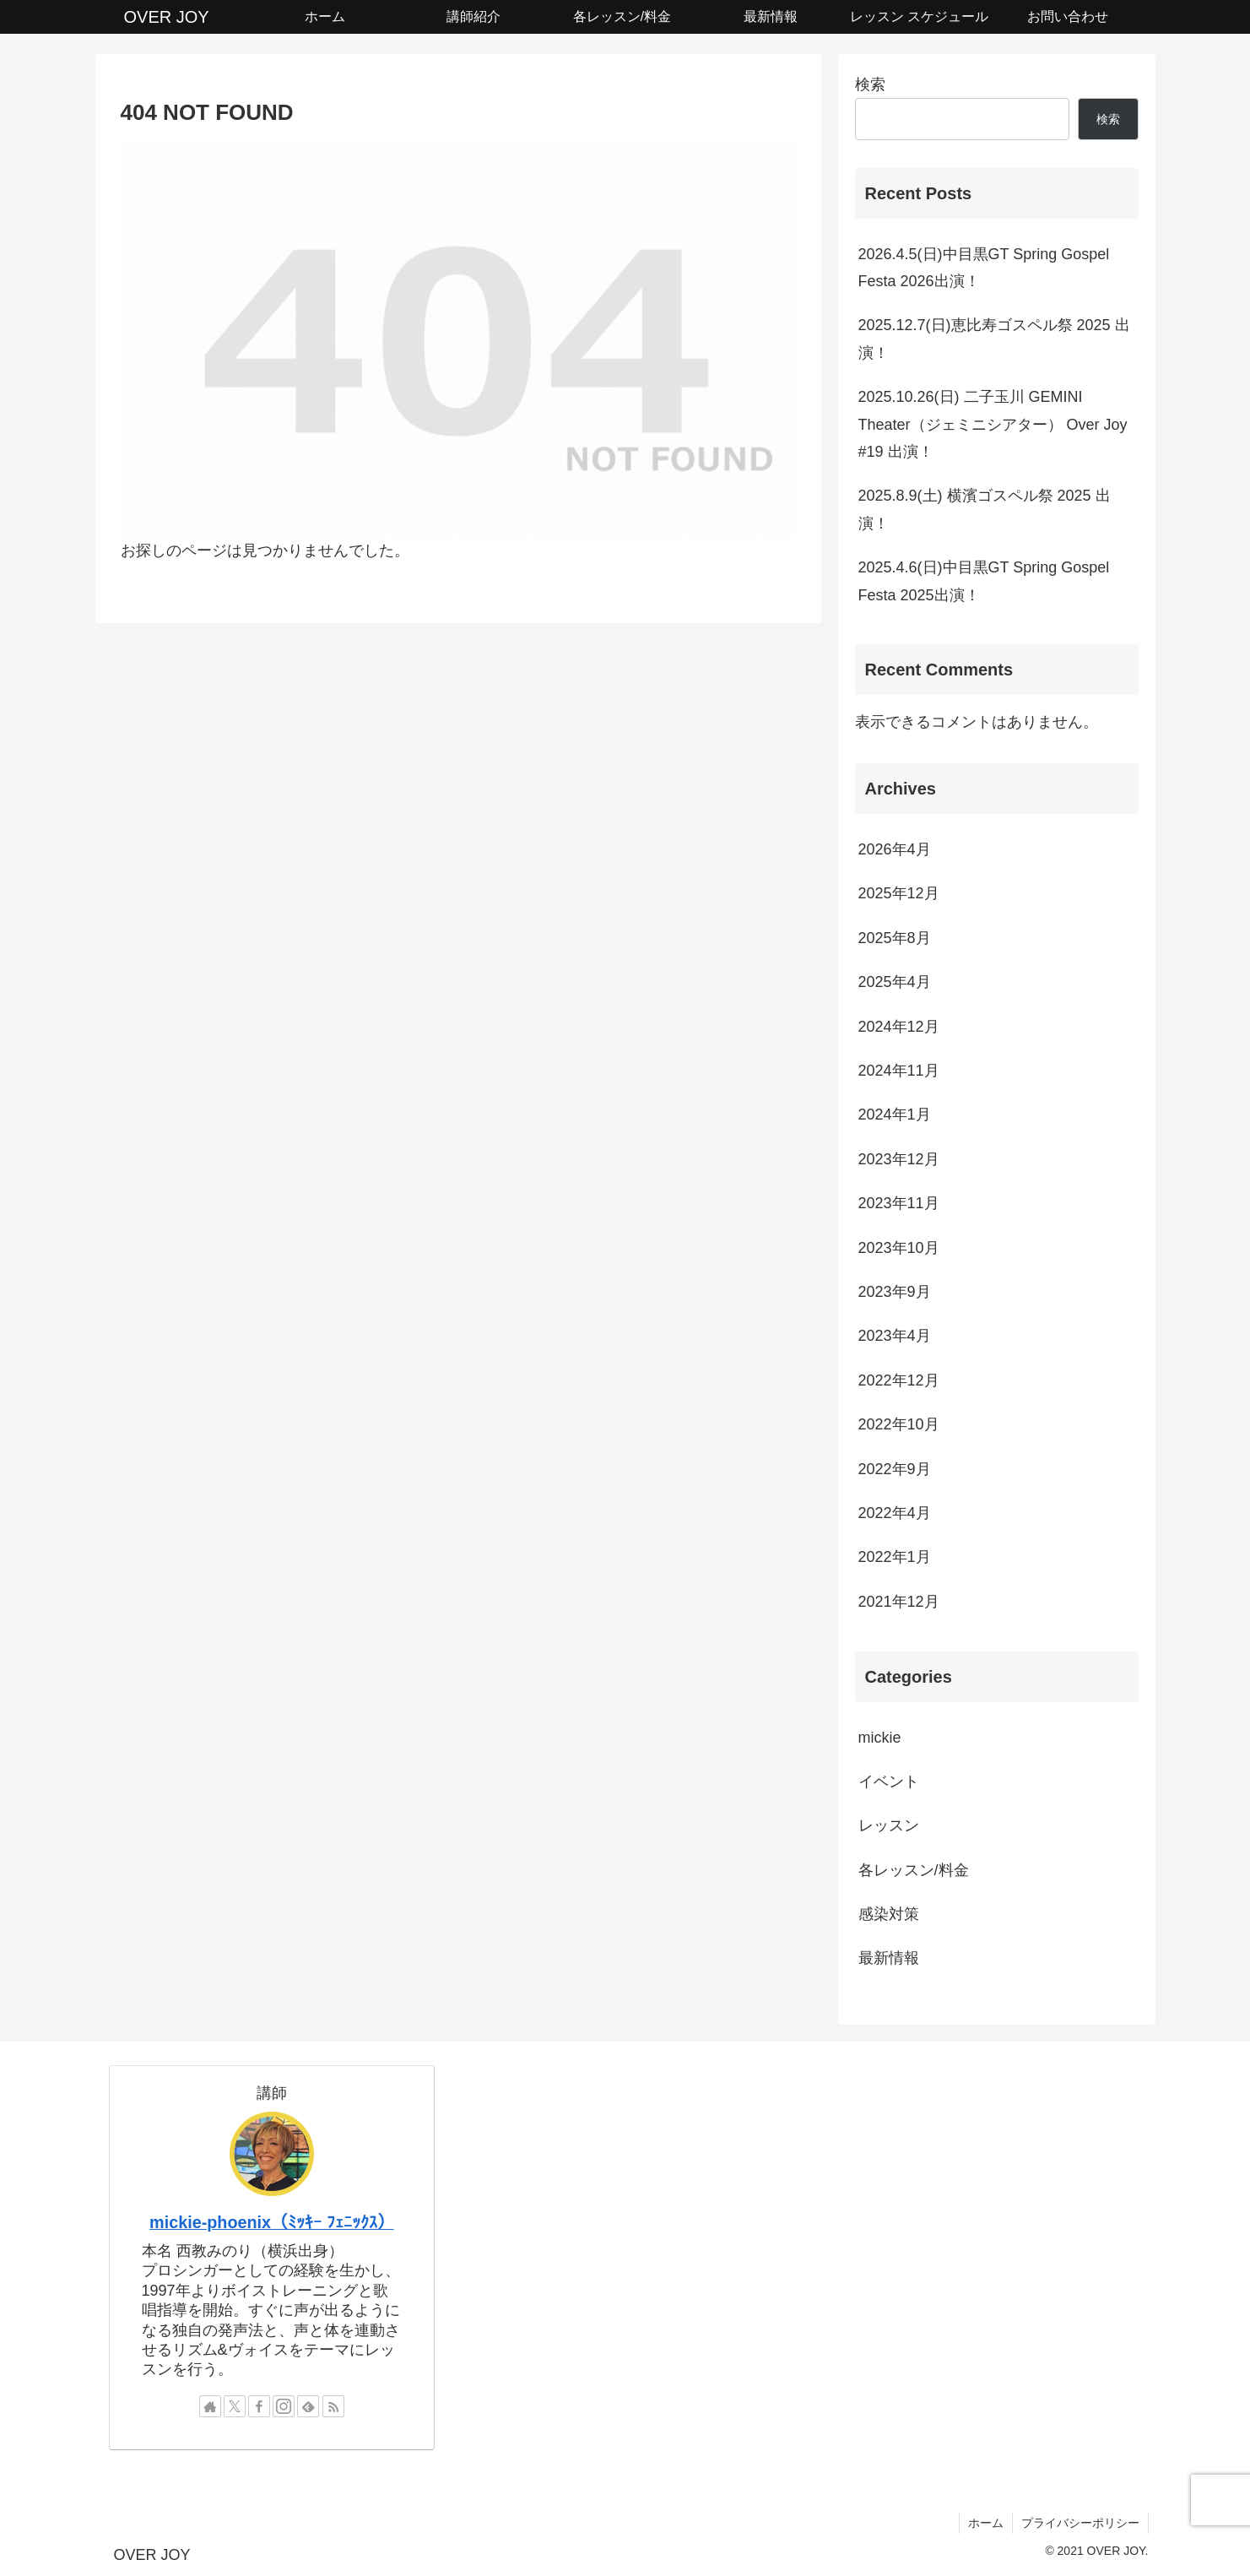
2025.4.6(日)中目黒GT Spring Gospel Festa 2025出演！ (984, 581)
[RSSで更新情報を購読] (333, 2406)
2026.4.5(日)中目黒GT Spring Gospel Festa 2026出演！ (984, 268)
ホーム (986, 2523)
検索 (870, 84)
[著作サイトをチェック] (210, 2406)
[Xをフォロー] (235, 2406)
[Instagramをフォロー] (284, 2406)
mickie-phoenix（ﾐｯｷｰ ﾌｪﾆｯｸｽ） (271, 2222)
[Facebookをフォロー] (259, 2406)
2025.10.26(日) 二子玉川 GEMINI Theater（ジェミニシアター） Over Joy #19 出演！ (993, 424)
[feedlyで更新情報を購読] (308, 2406)
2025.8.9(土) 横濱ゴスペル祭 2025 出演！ (984, 509)
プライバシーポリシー (1080, 2523)
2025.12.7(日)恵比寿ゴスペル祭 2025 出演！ (994, 339)
